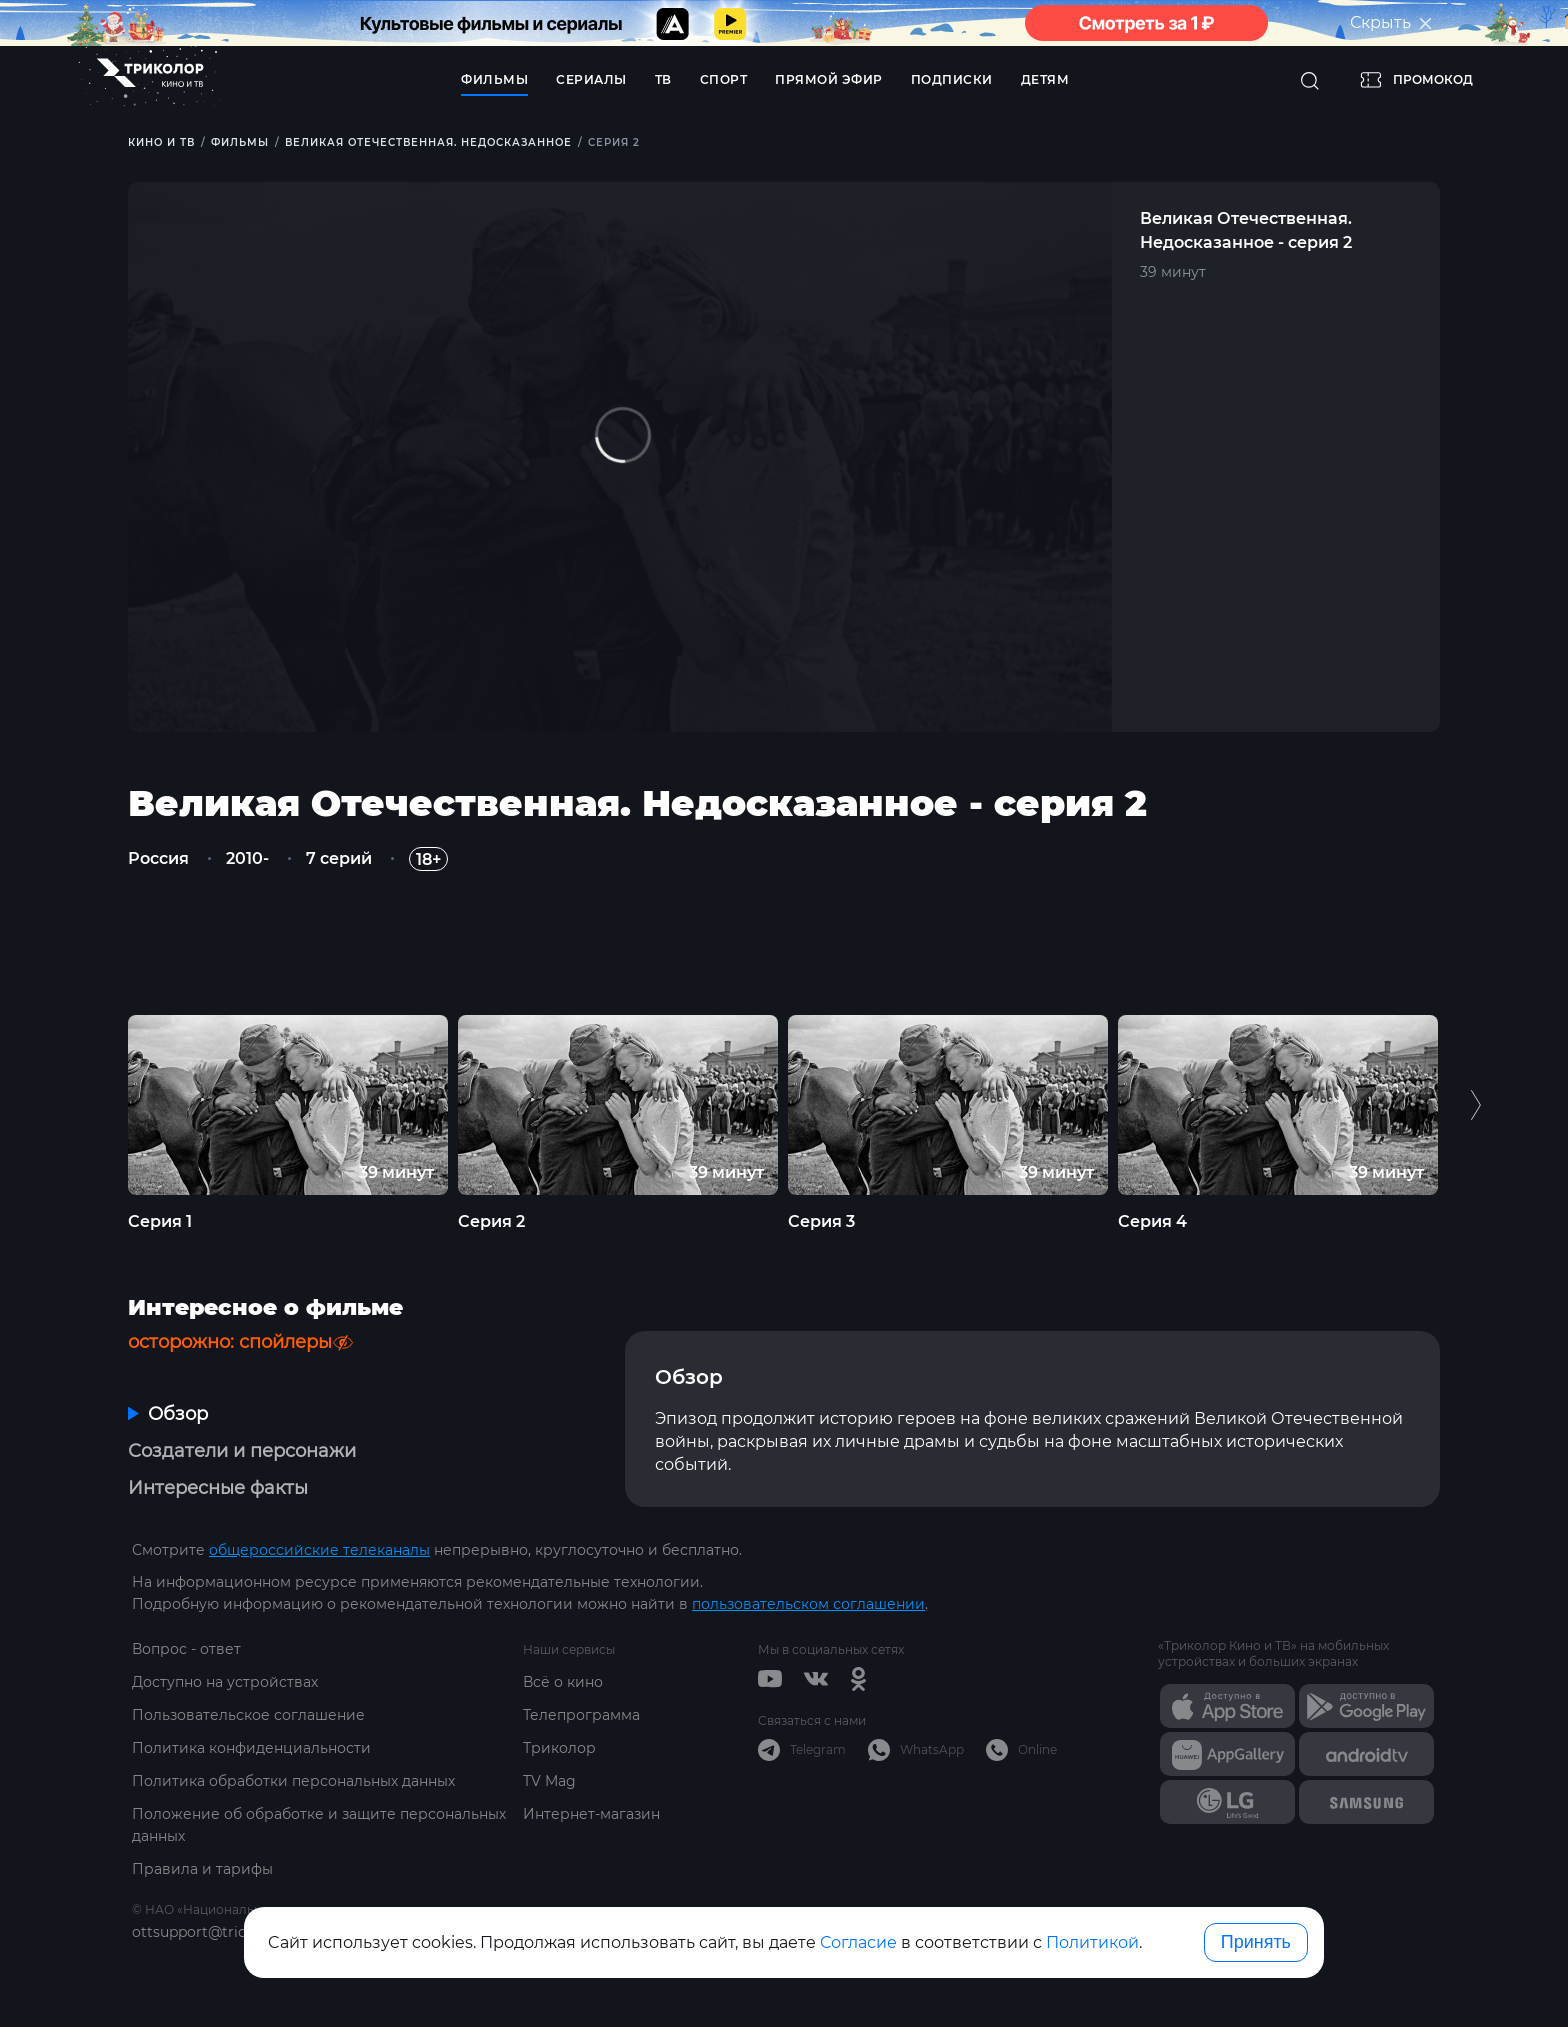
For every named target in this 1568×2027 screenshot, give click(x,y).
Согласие (858, 1942)
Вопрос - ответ (186, 1649)
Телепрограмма (581, 1715)
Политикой (1092, 1942)
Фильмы (494, 79)
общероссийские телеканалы (319, 1550)
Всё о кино (563, 1682)
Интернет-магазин (591, 1814)
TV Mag (549, 1781)
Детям (1045, 79)
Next (1475, 1105)
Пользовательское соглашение (248, 1715)
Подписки (952, 79)
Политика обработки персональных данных (293, 1781)
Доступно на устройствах (225, 1682)
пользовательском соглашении (808, 1604)
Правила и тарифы (202, 1869)
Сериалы (591, 79)
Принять (1256, 1942)
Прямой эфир (829, 79)
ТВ (663, 79)
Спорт (724, 79)
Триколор (559, 1748)
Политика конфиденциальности (251, 1748)
